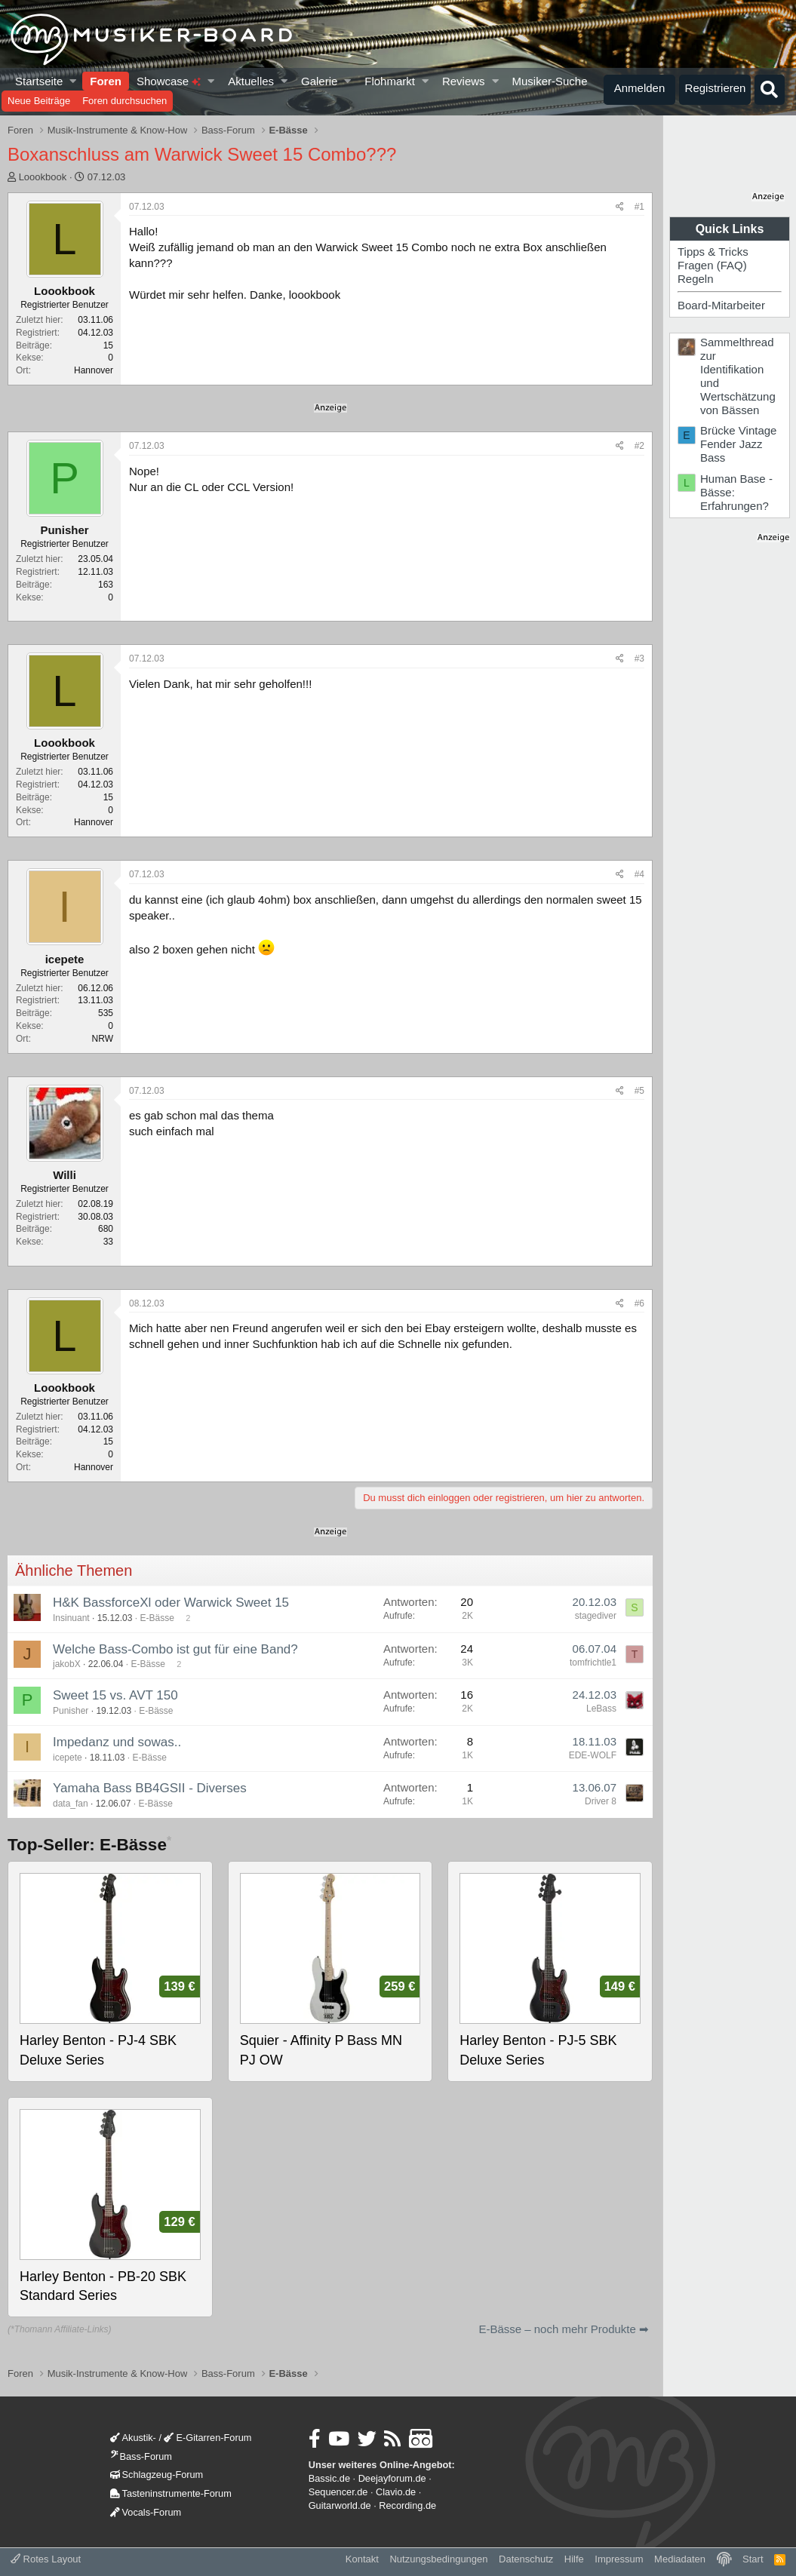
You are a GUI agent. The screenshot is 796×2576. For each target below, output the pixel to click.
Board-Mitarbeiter (721, 305)
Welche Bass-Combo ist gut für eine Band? (175, 1649)
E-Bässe (157, 1618)
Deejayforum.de (392, 2478)
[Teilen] (619, 207)
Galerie (319, 81)
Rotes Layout (46, 2559)
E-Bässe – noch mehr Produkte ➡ (563, 2329)
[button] (73, 81)
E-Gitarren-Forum (207, 2437)
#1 (639, 206)
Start (752, 2559)
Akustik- (133, 2437)
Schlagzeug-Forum (157, 2474)
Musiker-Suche (549, 81)
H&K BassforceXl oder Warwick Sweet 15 (171, 1602)
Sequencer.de (338, 2492)
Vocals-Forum (146, 2512)
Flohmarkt (389, 81)
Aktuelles (251, 81)
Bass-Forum (141, 2456)
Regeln (696, 278)
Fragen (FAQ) (712, 265)
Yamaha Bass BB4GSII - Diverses (150, 1788)
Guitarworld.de (340, 2505)
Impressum (619, 2559)
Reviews (463, 81)
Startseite (39, 81)
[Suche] (770, 90)
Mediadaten (679, 2559)
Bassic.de (329, 2478)
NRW (102, 1038)
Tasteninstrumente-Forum (171, 2493)
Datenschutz (526, 2559)
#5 (639, 1090)
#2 (639, 446)
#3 (639, 658)
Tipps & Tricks (713, 251)
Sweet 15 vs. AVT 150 (115, 1695)
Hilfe (574, 2559)
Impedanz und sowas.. (117, 1742)
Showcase (169, 81)
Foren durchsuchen (124, 100)
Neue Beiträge (39, 100)
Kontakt (362, 2559)
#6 (639, 1303)
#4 (639, 874)
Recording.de (407, 2505)
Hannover (93, 370)
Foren (105, 81)
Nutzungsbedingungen (438, 2559)
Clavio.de (396, 2492)
